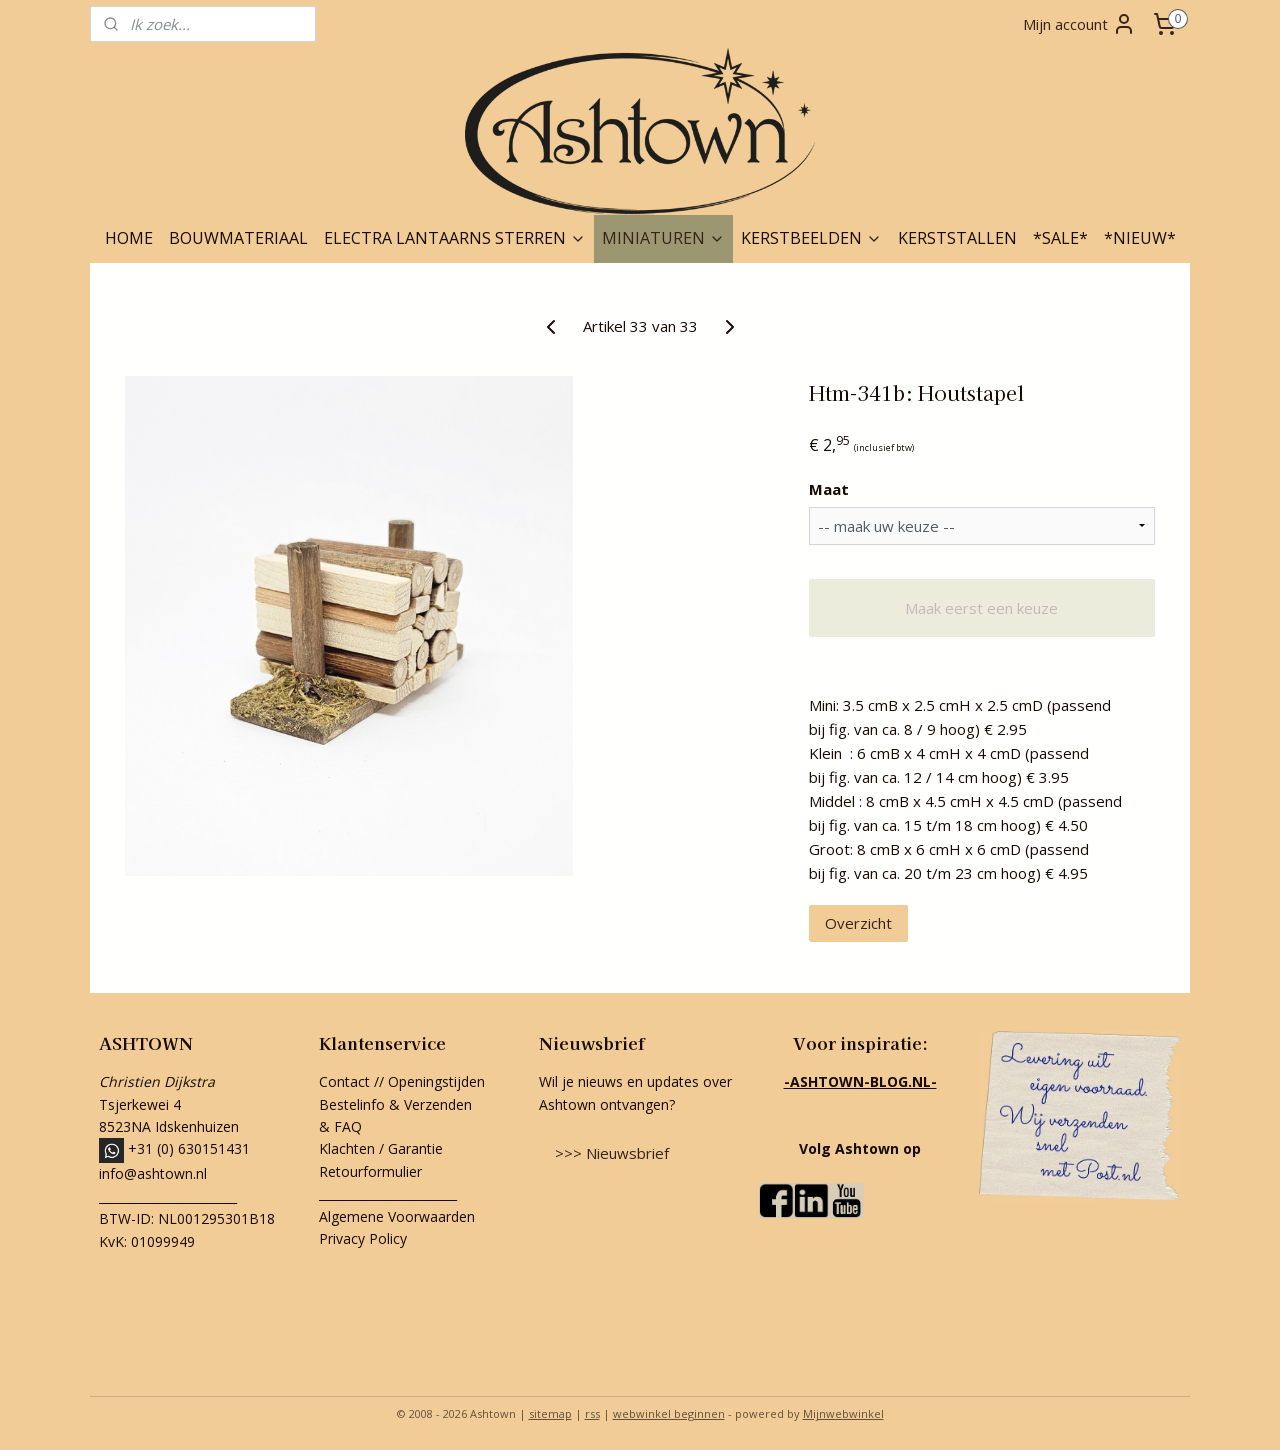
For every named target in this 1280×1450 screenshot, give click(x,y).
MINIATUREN (663, 238)
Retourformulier (372, 1171)
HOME (129, 238)
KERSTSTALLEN (957, 238)
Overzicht (858, 923)
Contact (344, 1081)
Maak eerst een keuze (981, 608)
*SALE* (1060, 238)
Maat (829, 489)
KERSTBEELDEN (811, 238)
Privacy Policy (363, 1238)
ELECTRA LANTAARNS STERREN (455, 238)
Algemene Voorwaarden (397, 1216)
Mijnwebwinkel (843, 1413)
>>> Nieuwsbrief (612, 1153)
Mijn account (1079, 24)
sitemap (550, 1413)
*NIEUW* (1140, 238)
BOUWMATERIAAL (238, 238)
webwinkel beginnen (669, 1413)
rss (592, 1413)
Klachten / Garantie (381, 1148)
